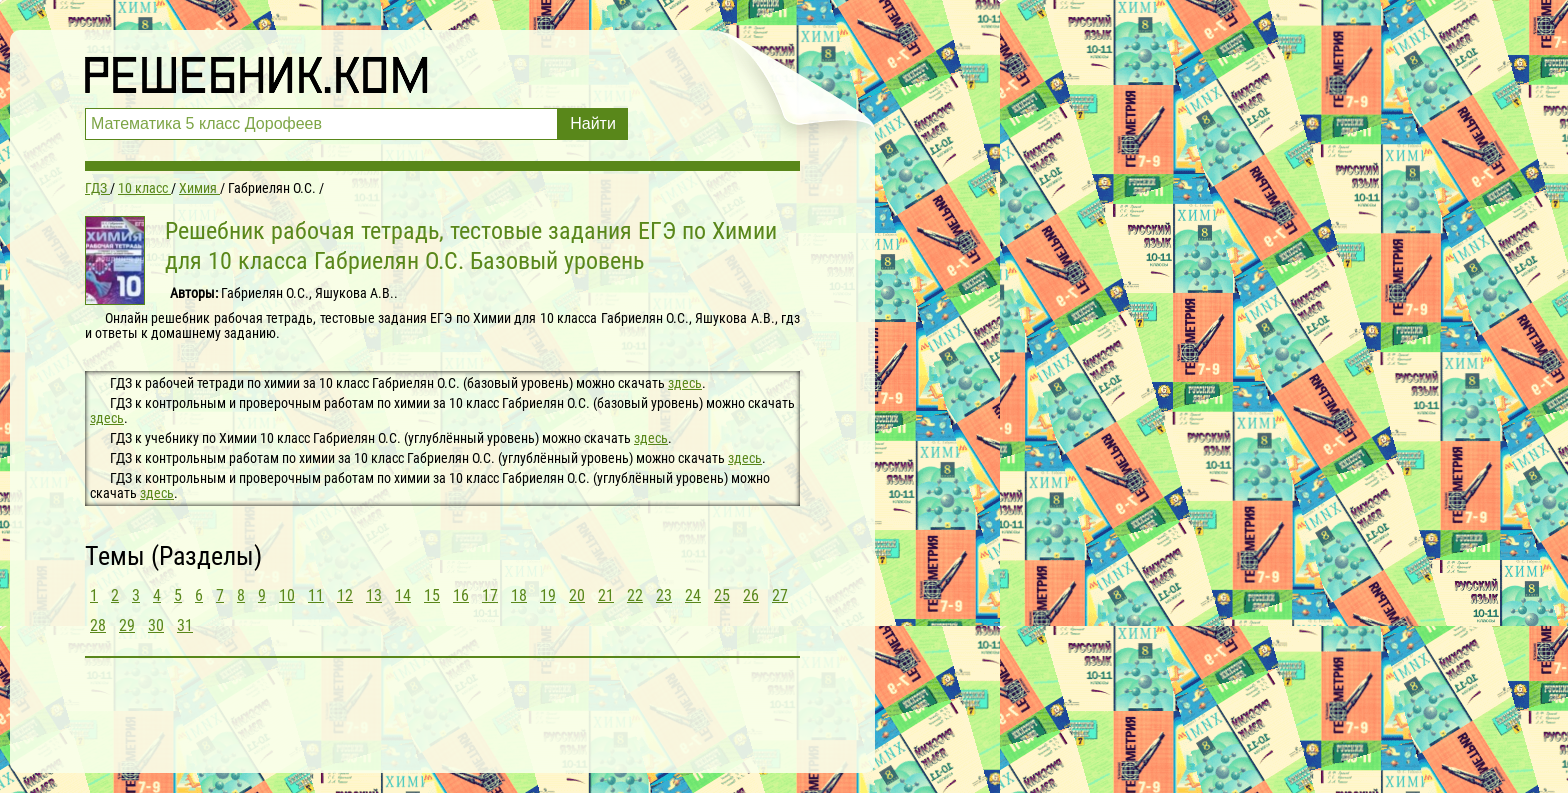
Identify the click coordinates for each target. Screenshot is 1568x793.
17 (490, 595)
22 (635, 595)
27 (780, 595)
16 (461, 595)
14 (403, 595)
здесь (685, 383)
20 (577, 595)
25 (722, 595)
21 (606, 595)
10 (287, 595)
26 (751, 595)
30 (156, 625)
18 (519, 595)
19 (548, 595)
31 (185, 625)
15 (432, 595)
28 (98, 625)
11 (316, 595)
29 (127, 625)
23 (664, 595)
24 (693, 595)
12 (345, 595)
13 (374, 595)
